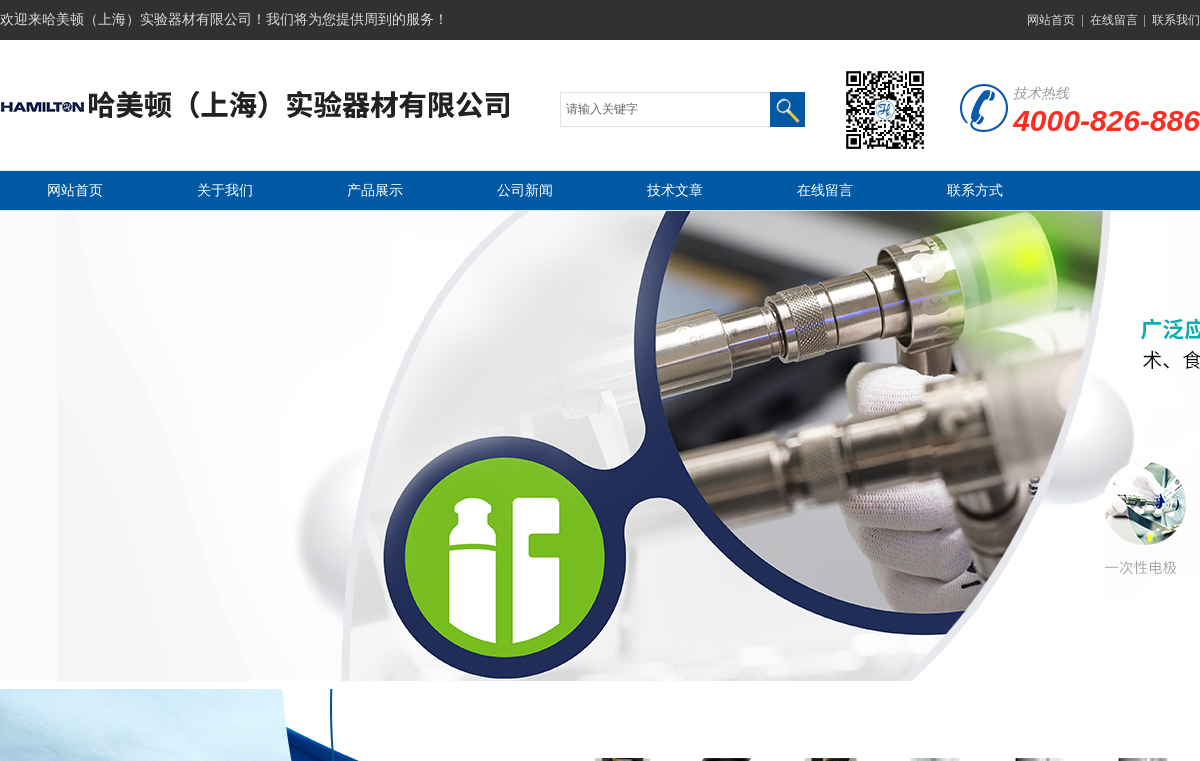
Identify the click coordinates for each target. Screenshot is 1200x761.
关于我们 (225, 190)
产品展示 (375, 190)
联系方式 (975, 190)
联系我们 (1176, 20)
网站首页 (1051, 20)
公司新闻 (525, 190)
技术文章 (675, 190)
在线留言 (1114, 20)
